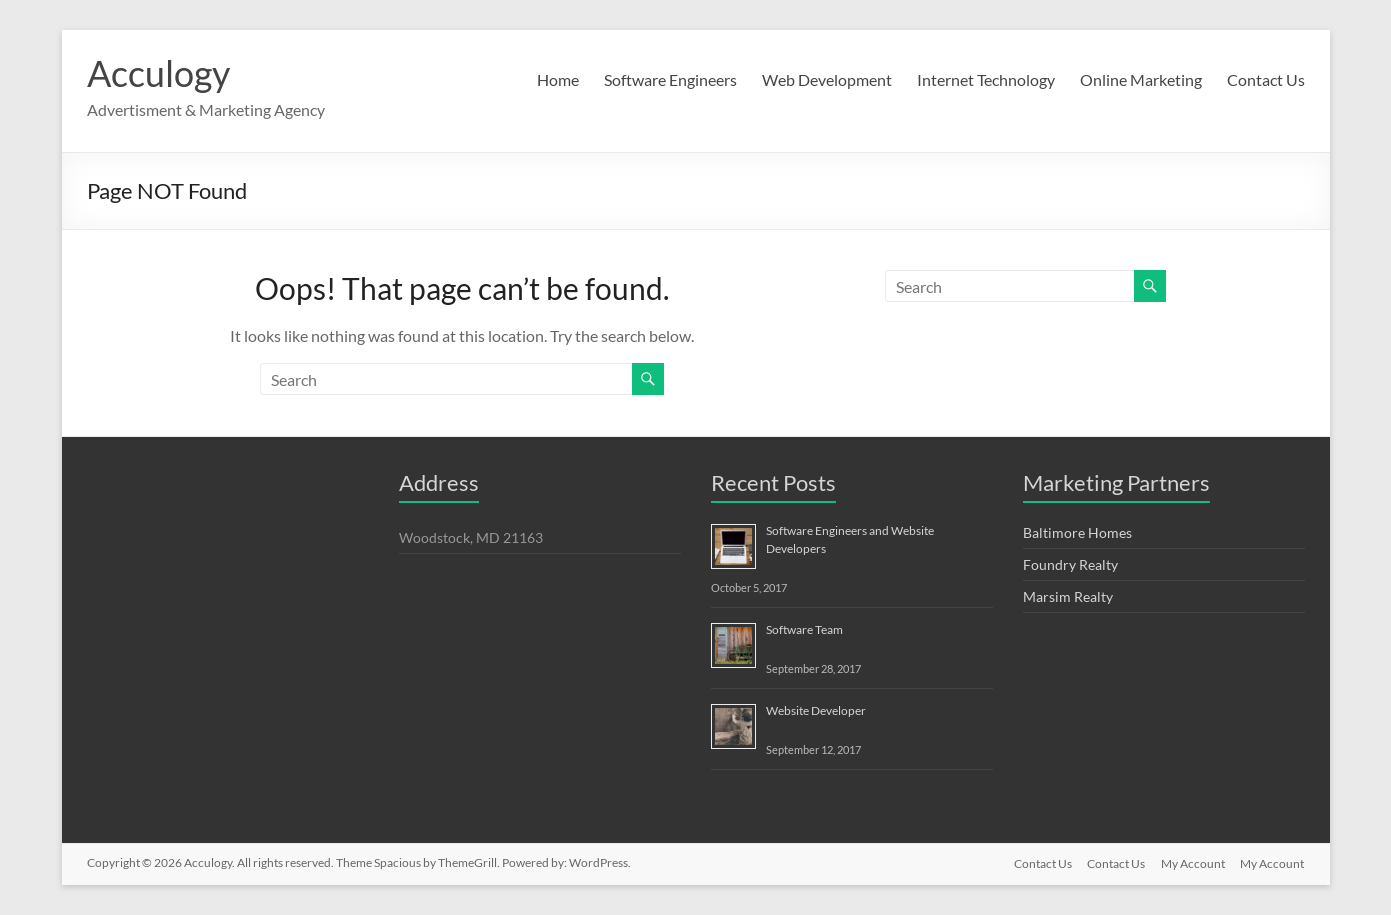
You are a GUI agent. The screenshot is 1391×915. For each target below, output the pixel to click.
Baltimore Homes (1077, 532)
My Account (1193, 862)
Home (558, 79)
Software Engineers (670, 79)
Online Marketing (1141, 79)
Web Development (827, 79)
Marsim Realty (1068, 596)
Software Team (804, 629)
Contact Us (1266, 79)
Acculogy (158, 73)
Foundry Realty (1070, 564)
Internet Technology (986, 79)
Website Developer (816, 710)
